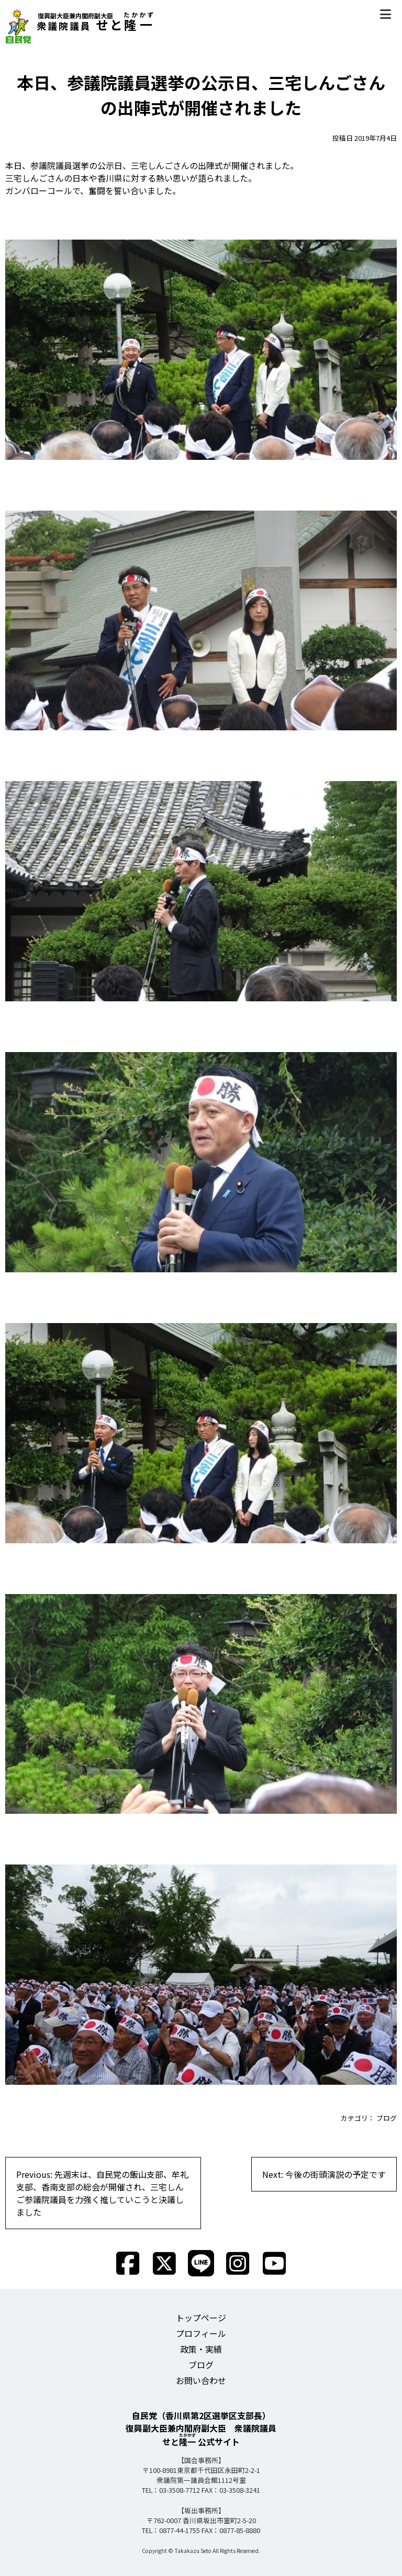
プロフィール (201, 2333)
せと (80, 24)
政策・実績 (201, 2349)
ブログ (386, 2118)
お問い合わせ (201, 2380)
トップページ (201, 2317)
